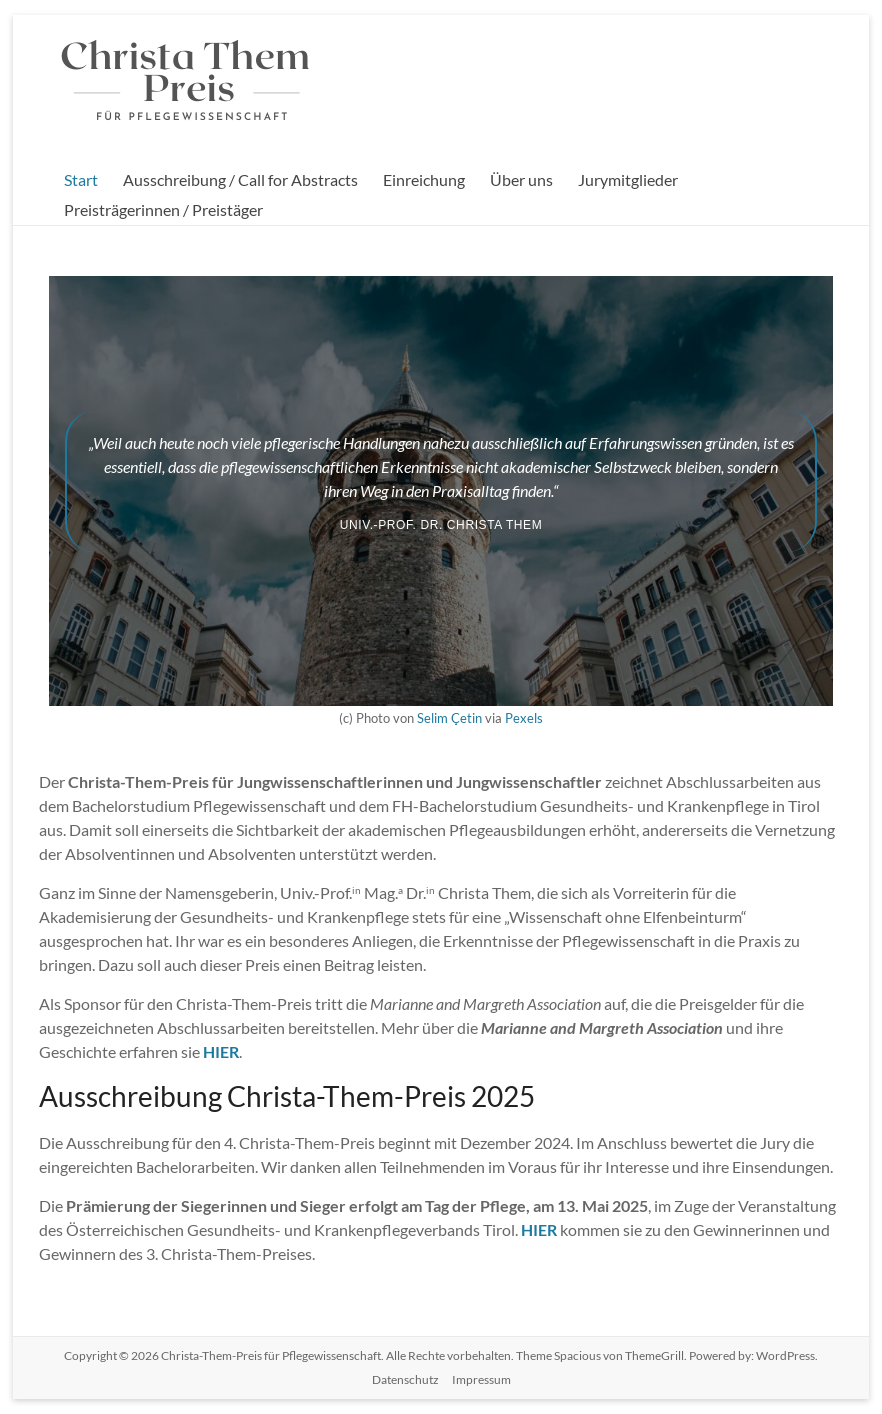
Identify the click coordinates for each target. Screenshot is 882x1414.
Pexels (524, 718)
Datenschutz (405, 1379)
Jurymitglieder (628, 179)
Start (81, 179)
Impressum (481, 1379)
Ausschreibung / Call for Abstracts (240, 179)
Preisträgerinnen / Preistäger (163, 209)
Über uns (521, 179)
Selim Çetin (449, 718)
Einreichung (424, 179)
